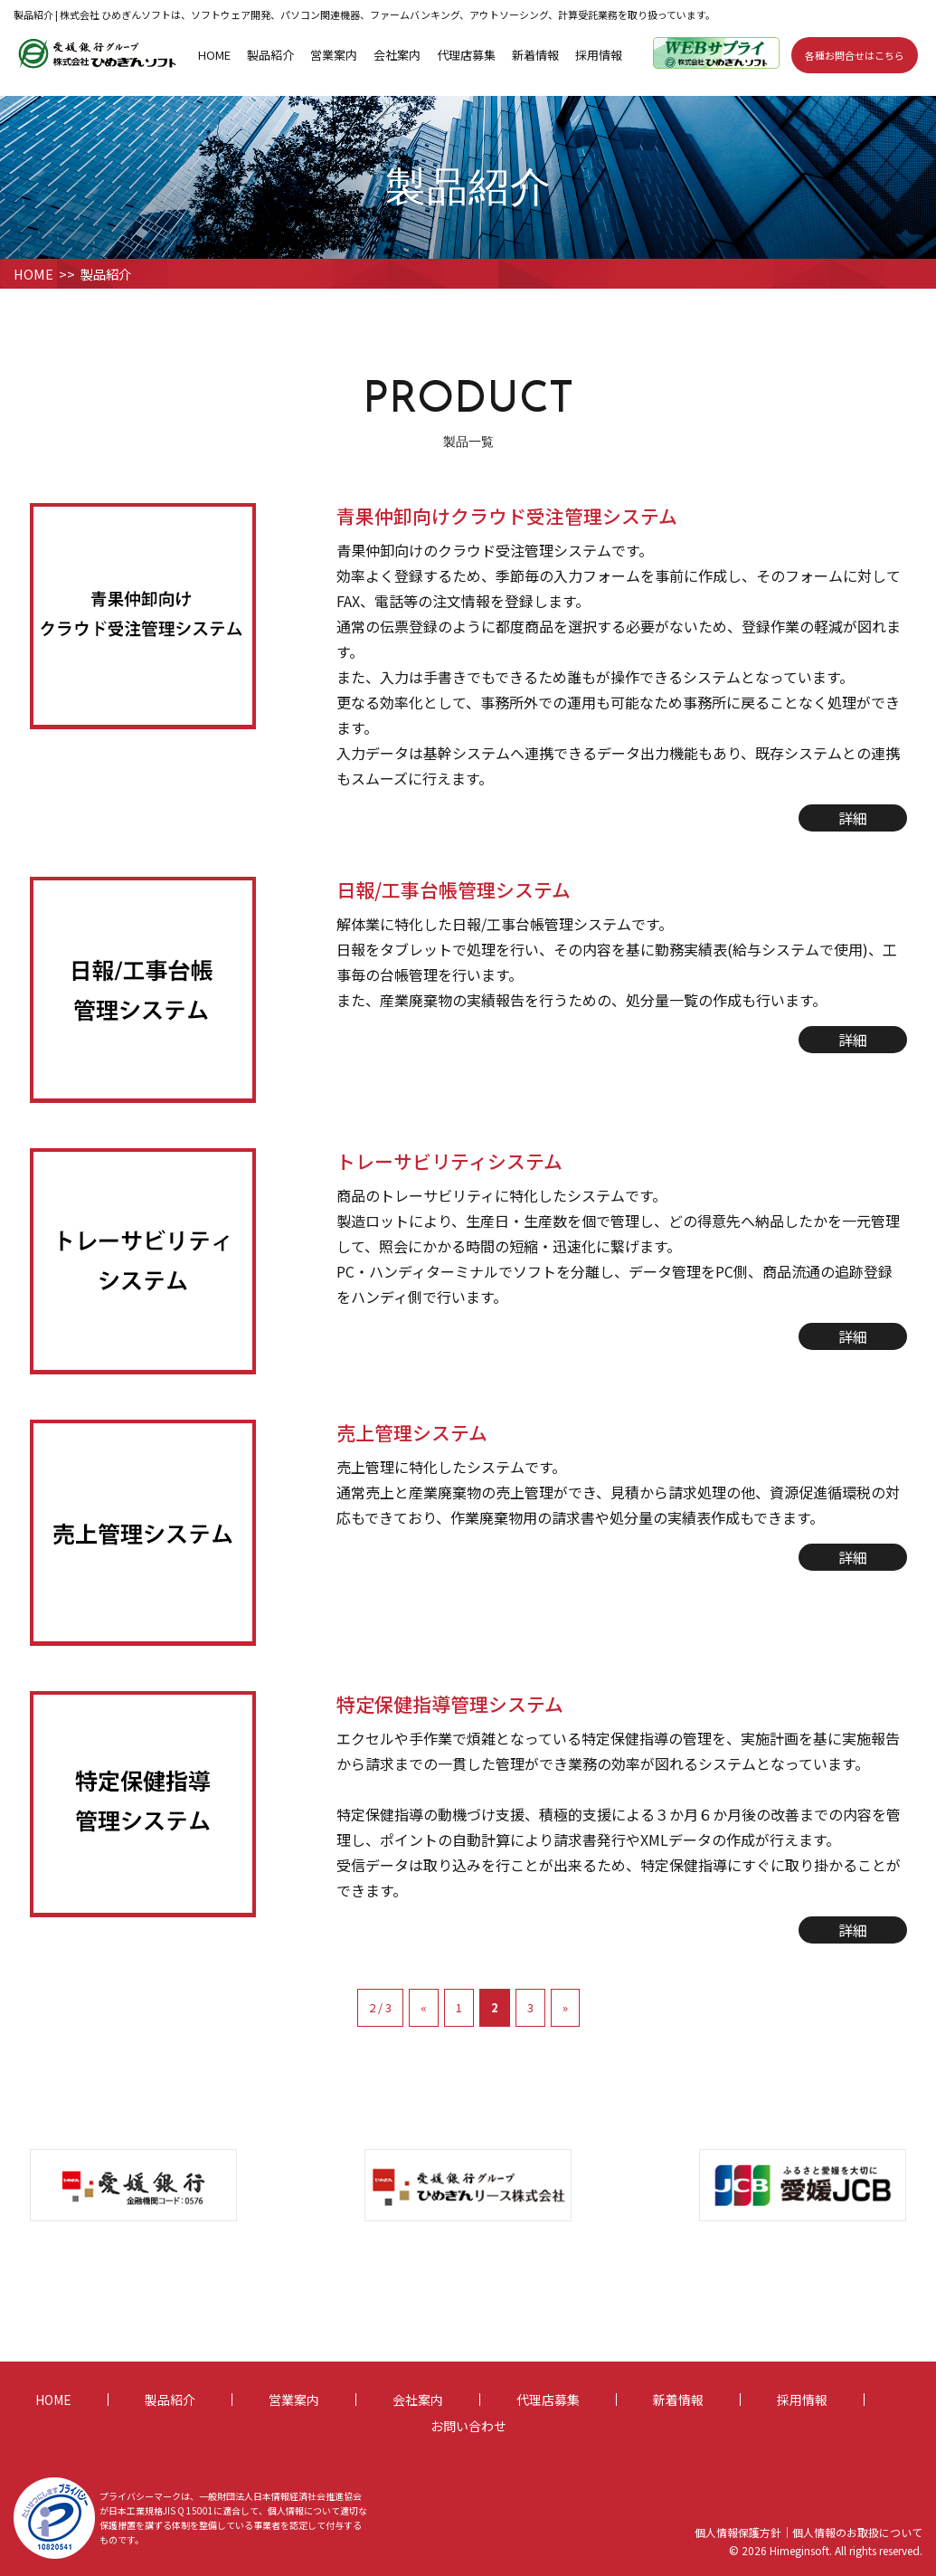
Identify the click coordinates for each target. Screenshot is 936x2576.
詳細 (852, 818)
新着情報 (535, 53)
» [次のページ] (565, 2007)
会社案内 (397, 53)
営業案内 (333, 53)
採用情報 (598, 53)
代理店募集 (466, 53)
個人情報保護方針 (738, 2532)
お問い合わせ (468, 2425)
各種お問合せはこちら (854, 54)
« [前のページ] (424, 2007)
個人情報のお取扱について (857, 2532)
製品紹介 (270, 53)
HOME (214, 53)
